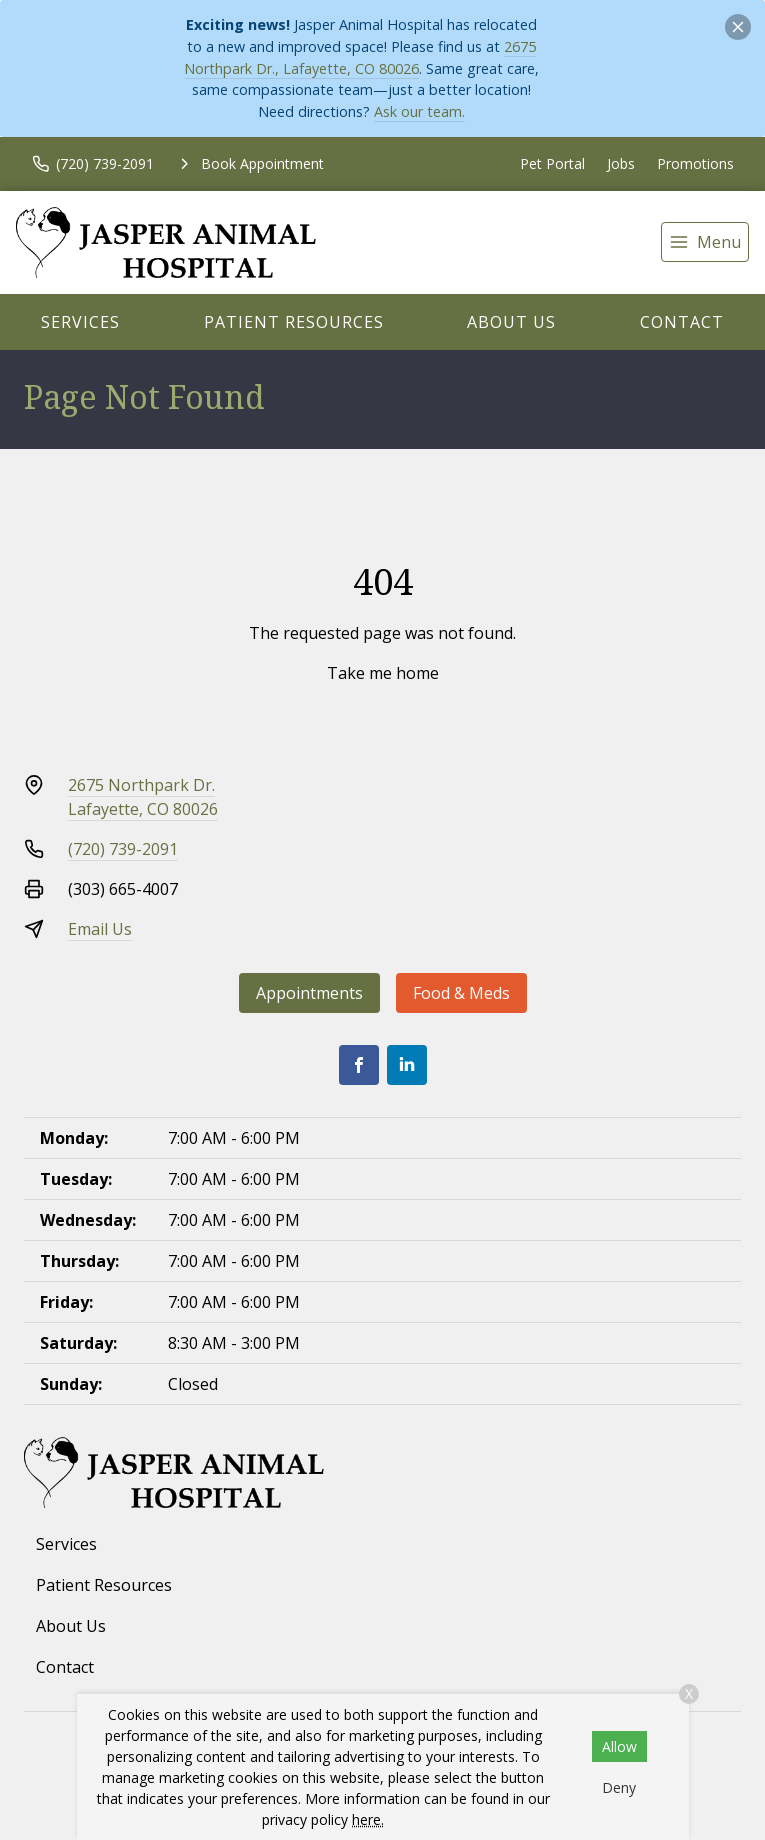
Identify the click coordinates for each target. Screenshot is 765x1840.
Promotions (695, 163)
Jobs (621, 163)
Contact (682, 322)
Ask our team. (419, 111)
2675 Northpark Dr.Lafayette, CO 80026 (143, 797)
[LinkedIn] (407, 1065)
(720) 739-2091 (123, 849)
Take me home (383, 673)
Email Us (100, 929)
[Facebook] (359, 1065)
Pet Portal (552, 163)
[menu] (705, 242)
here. (368, 1819)
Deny (619, 1787)
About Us (511, 322)
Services (80, 322)
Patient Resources (294, 322)
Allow (619, 1746)
